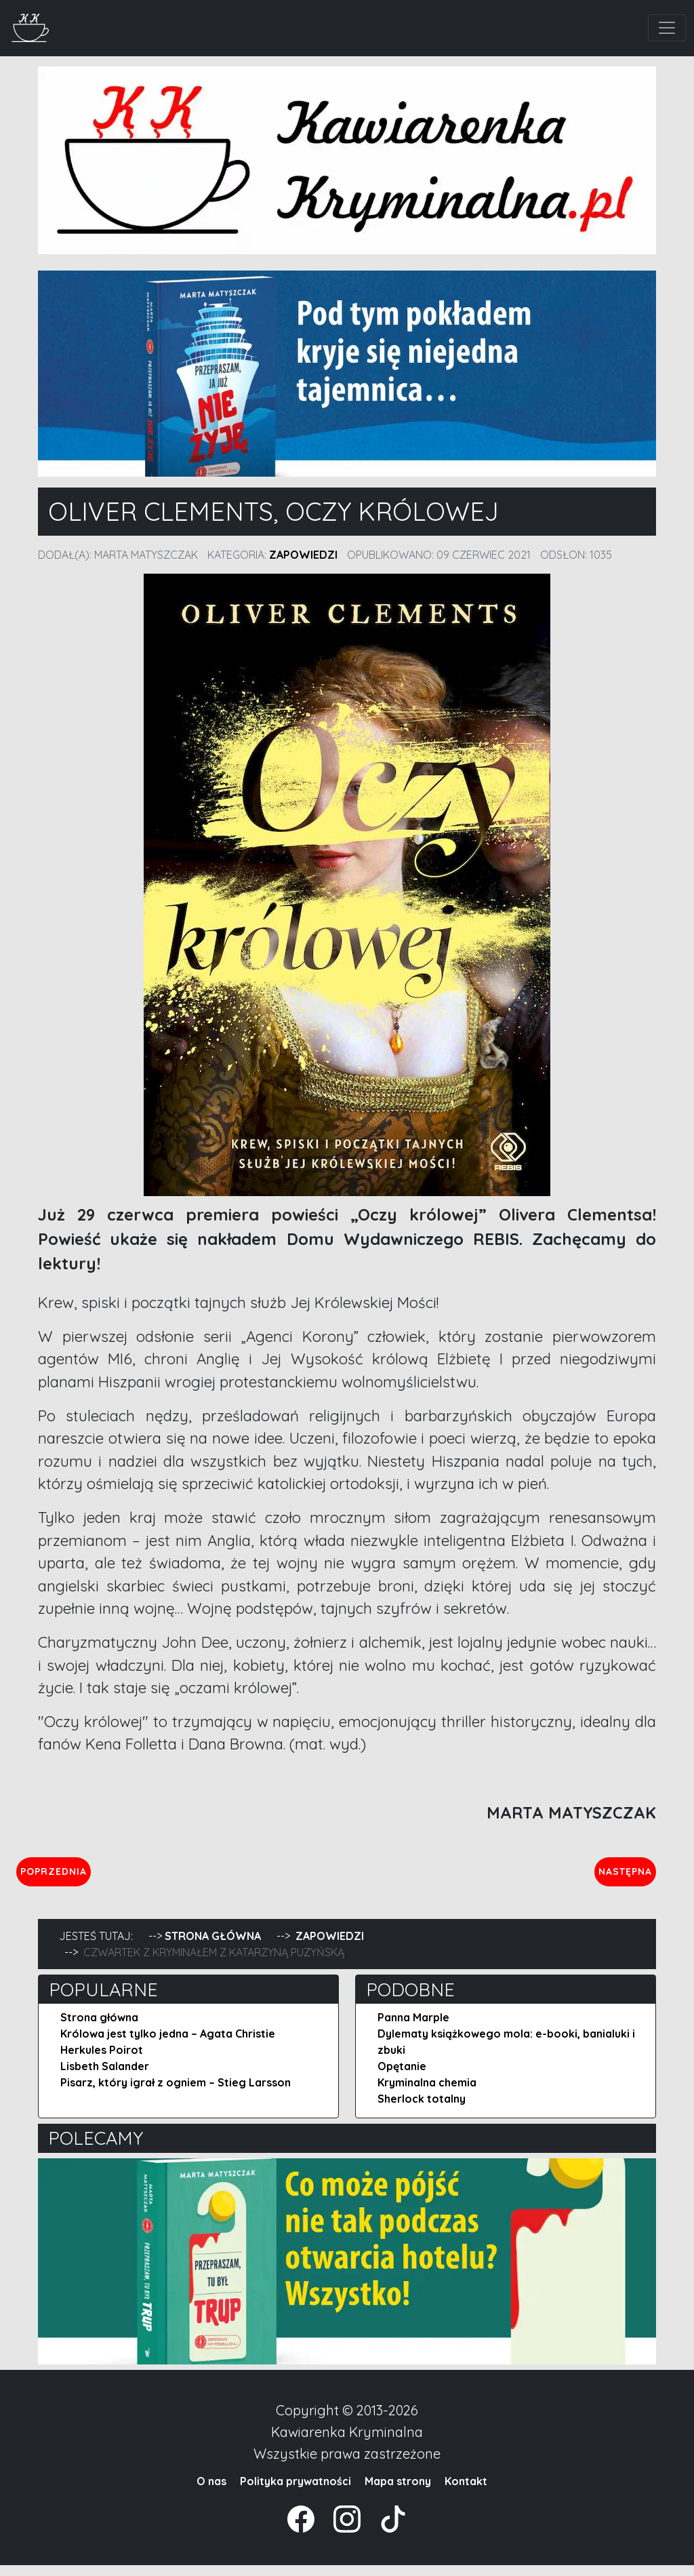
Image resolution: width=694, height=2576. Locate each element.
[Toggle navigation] (667, 27)
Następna (613, 1876)
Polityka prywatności (295, 2492)
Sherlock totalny (421, 2109)
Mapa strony (398, 2492)
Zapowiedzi (303, 554)
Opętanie (401, 2077)
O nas (211, 2492)
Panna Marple (413, 2028)
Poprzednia (116, 1876)
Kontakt (466, 2492)
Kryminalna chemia (426, 2093)
